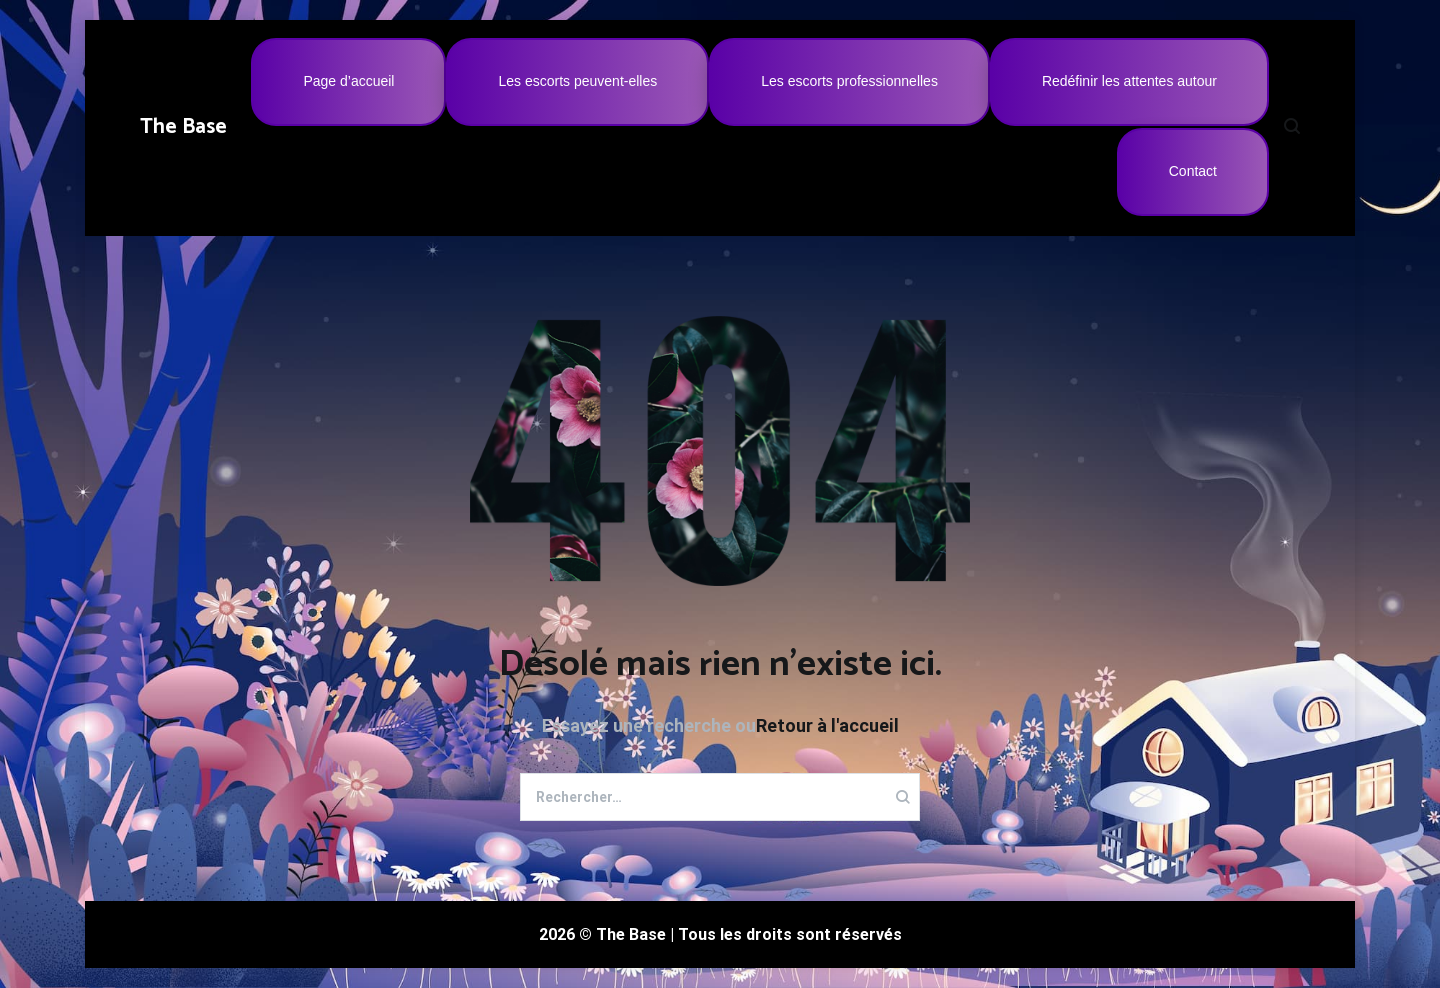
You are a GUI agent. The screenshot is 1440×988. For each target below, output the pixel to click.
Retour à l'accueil (827, 725)
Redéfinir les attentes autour (1129, 81)
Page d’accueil (348, 81)
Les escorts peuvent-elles (577, 81)
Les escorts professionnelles (849, 81)
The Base (183, 127)
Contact (1193, 171)
